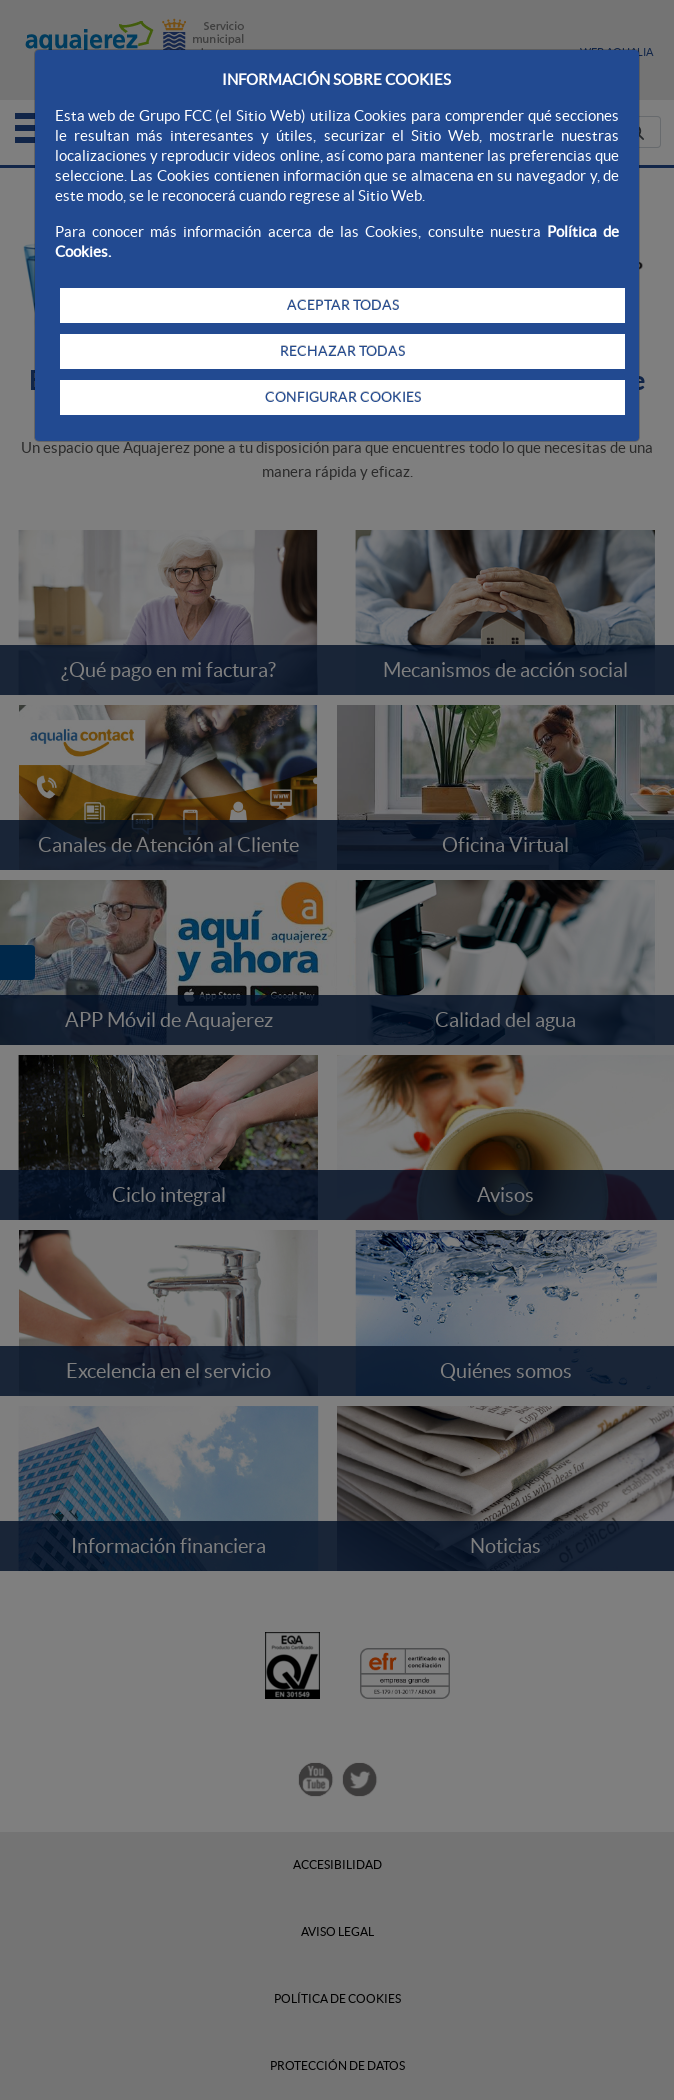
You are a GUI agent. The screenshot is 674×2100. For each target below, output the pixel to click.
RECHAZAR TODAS (342, 351)
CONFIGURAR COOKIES (343, 397)
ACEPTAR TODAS (343, 305)
